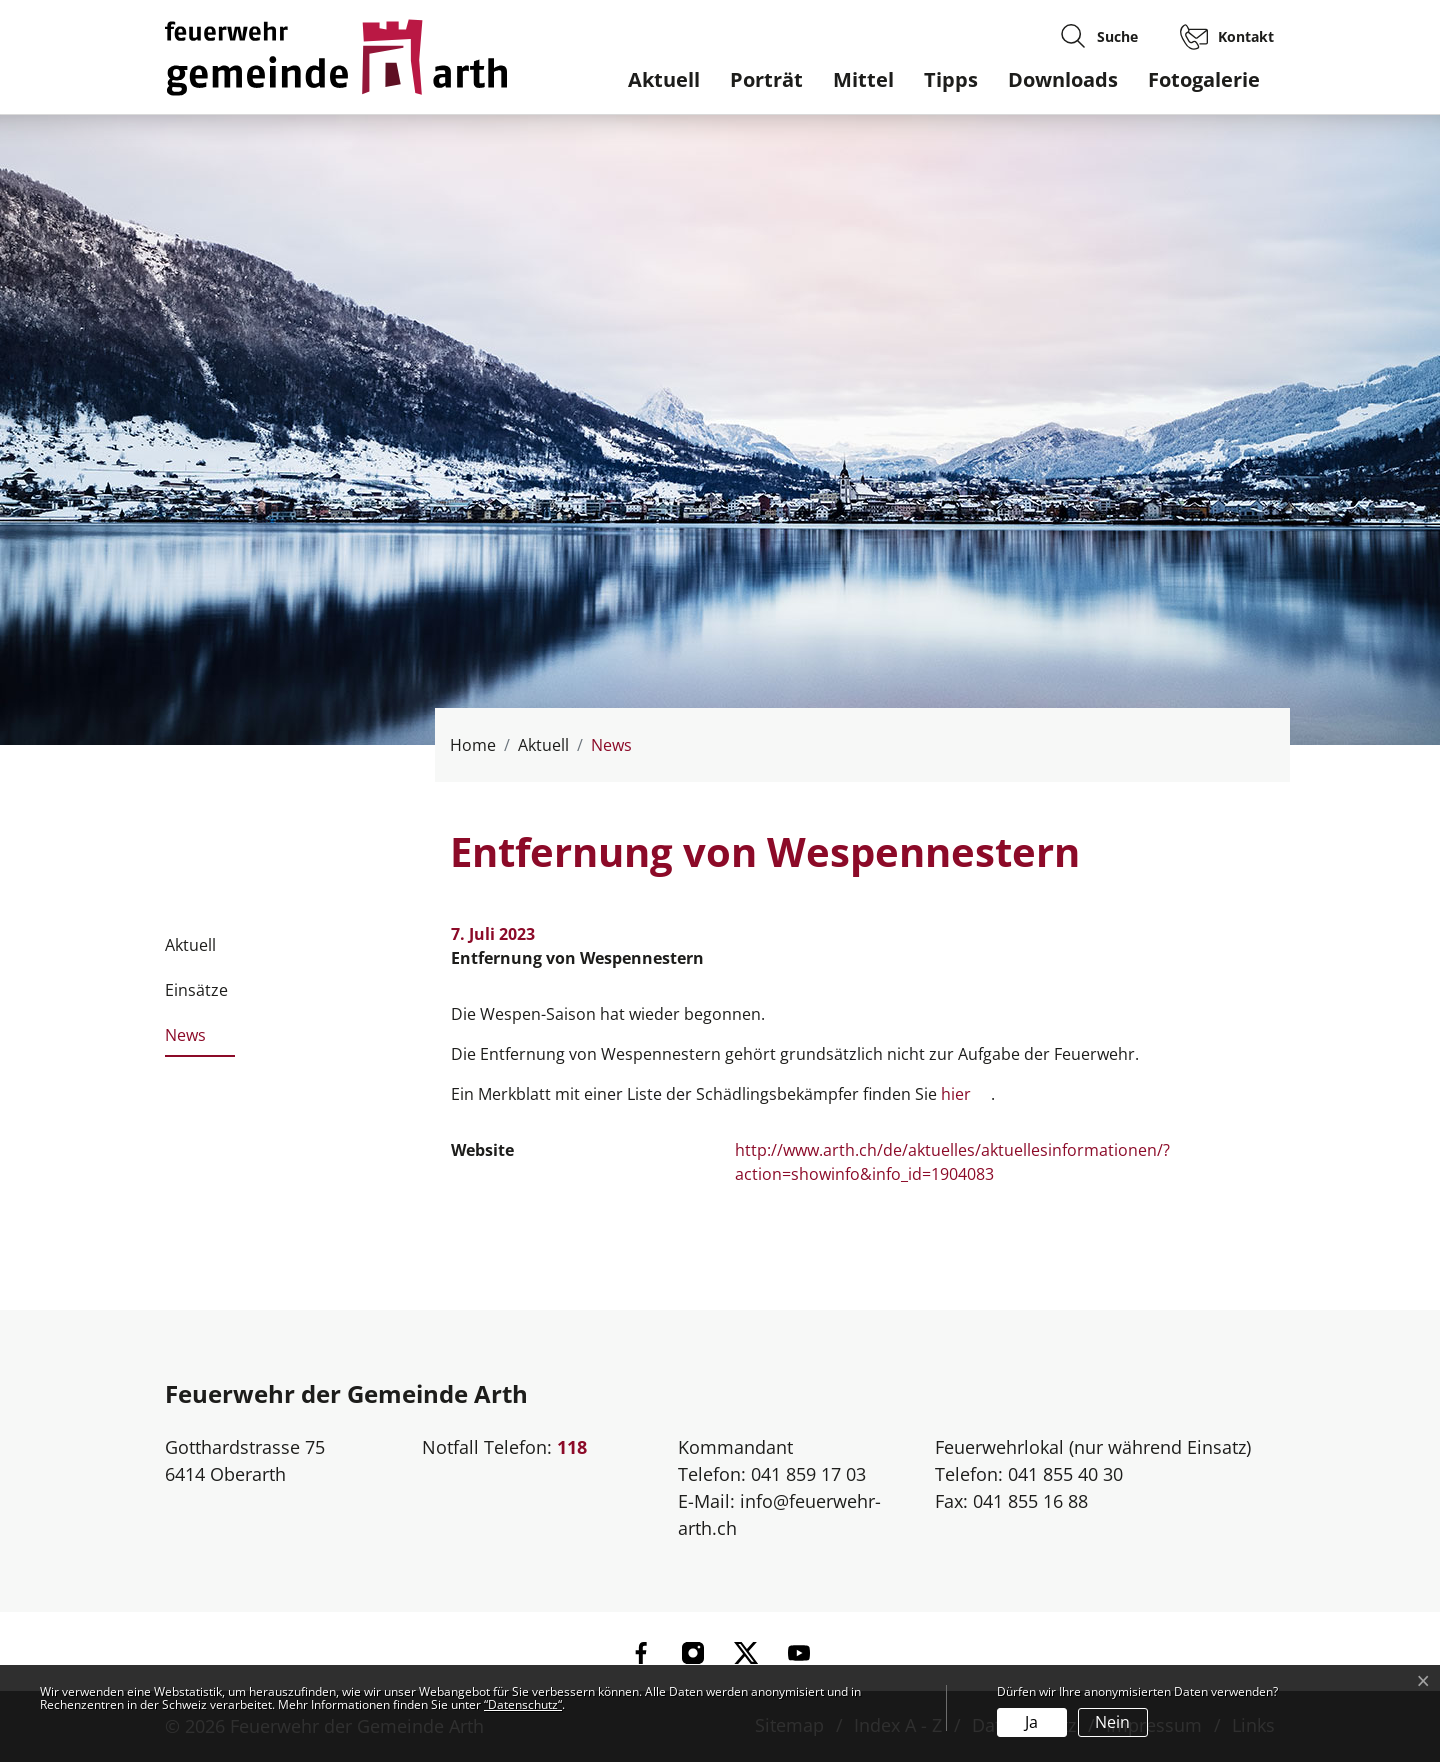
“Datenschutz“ (523, 1704)
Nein (1112, 1722)
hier (956, 1094)
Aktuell (664, 79)
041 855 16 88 (1030, 1501)
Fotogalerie (1204, 79)
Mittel (863, 79)
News (185, 1041)
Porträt (766, 79)
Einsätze (196, 990)
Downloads (1063, 79)
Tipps (951, 79)
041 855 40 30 (1065, 1474)
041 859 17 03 (808, 1474)
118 (572, 1447)
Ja (1031, 1722)
